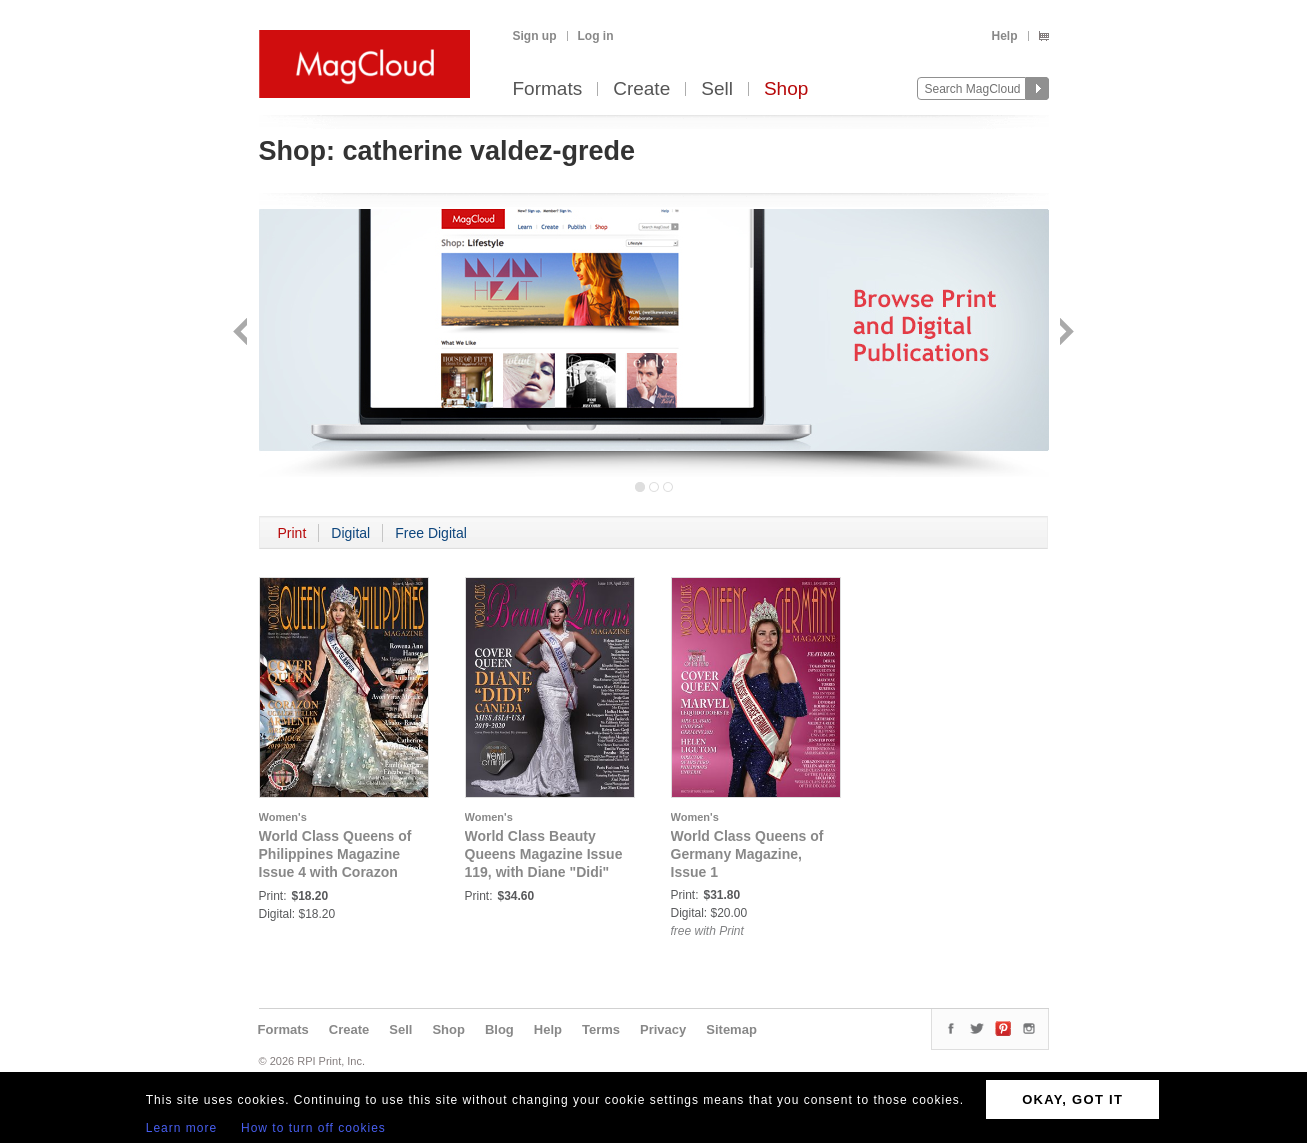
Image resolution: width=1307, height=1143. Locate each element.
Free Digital (431, 533)
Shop (786, 89)
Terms (601, 1029)
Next (1064, 333)
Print (292, 533)
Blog (499, 1029)
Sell (717, 89)
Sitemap (731, 1029)
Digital (350, 533)
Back (242, 333)
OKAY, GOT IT (1072, 1099)
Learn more (181, 1128)
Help (1004, 36)
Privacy (663, 1029)
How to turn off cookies (313, 1128)
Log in (596, 36)
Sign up (535, 36)
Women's (283, 817)
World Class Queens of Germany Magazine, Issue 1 (747, 854)
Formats (548, 89)
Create (641, 89)
